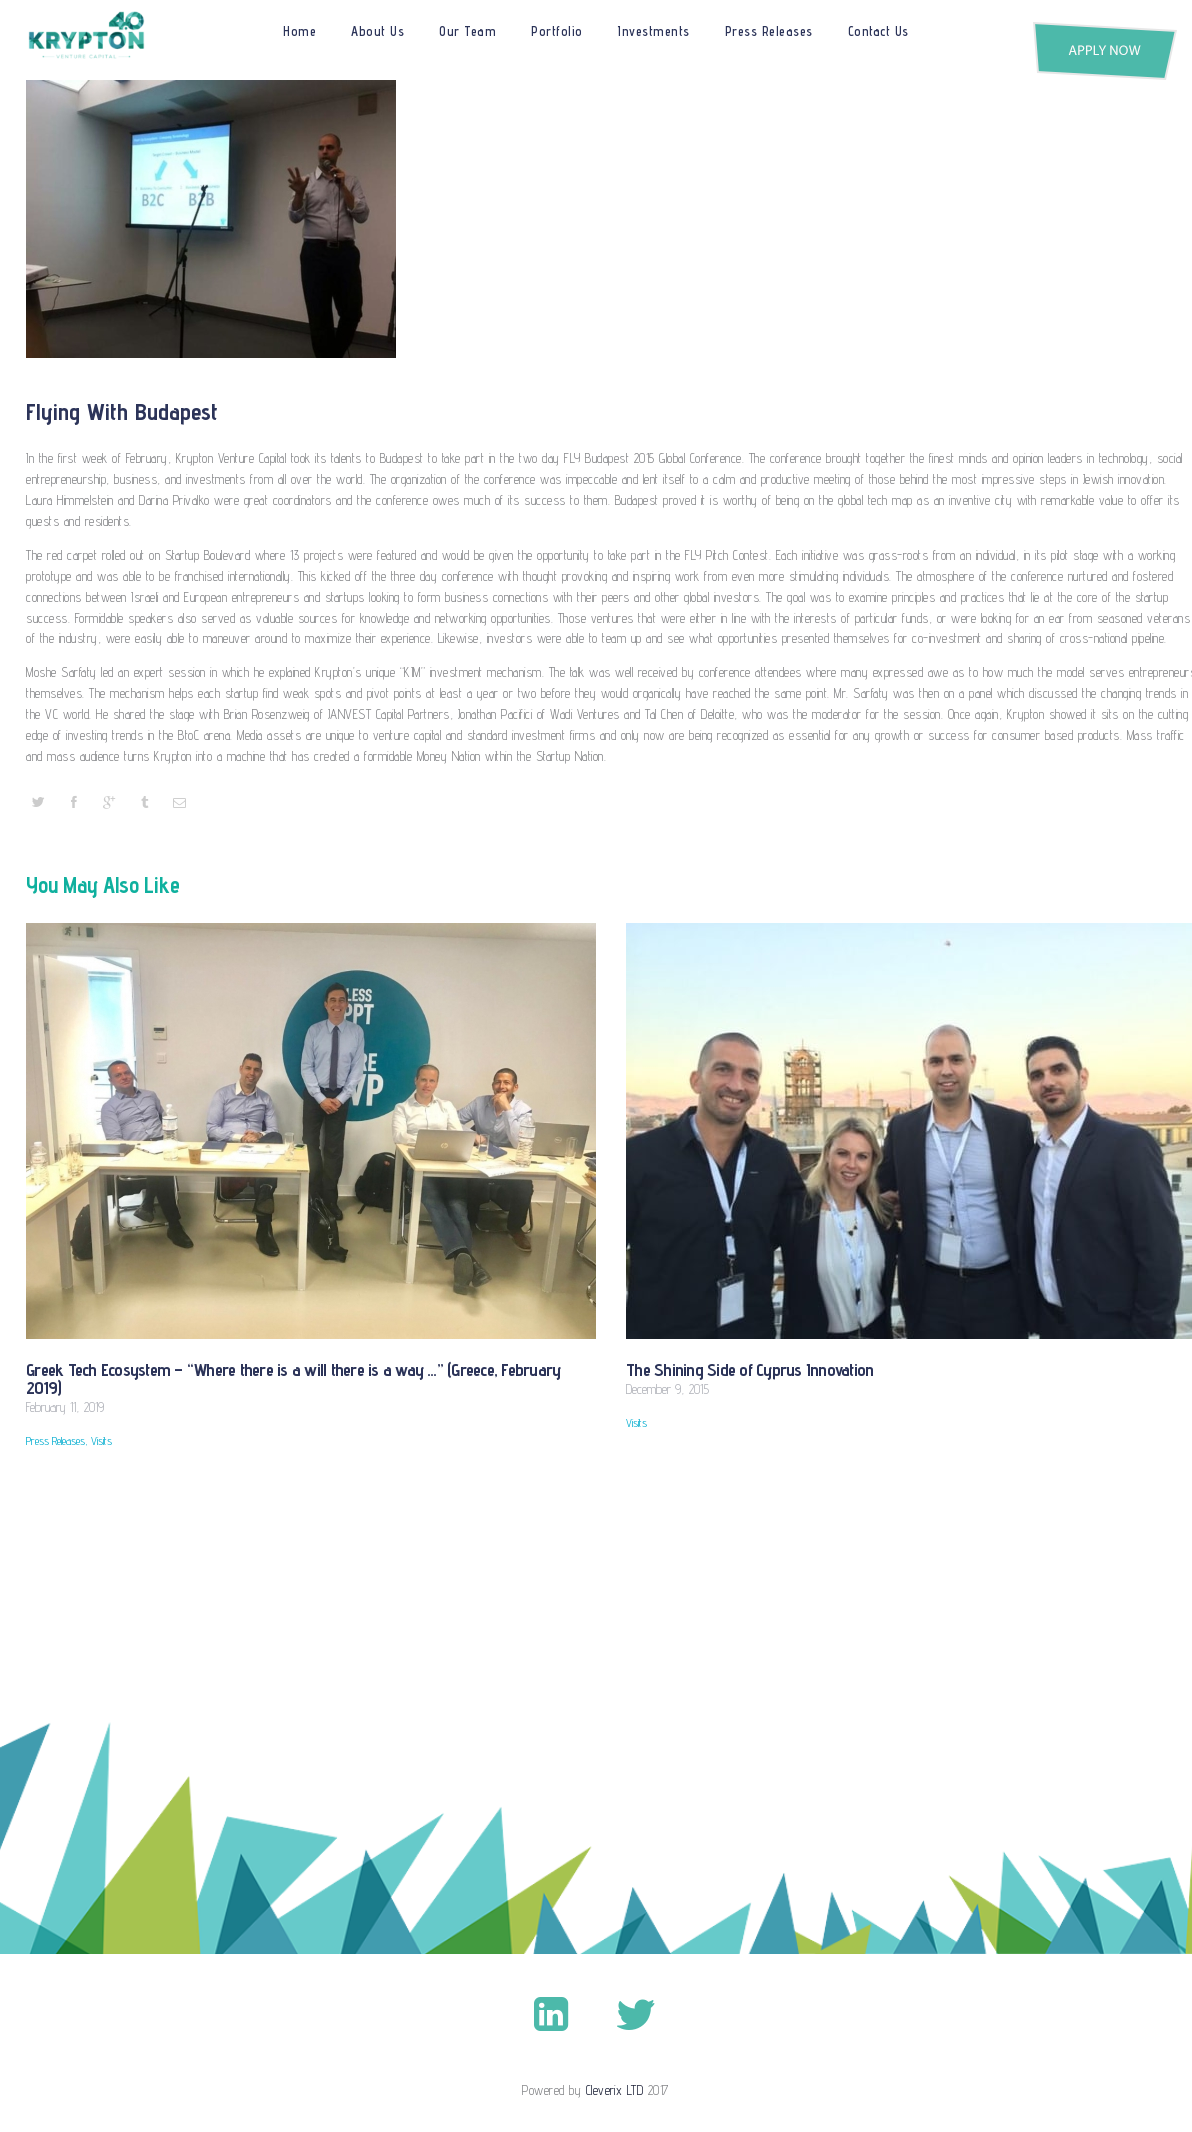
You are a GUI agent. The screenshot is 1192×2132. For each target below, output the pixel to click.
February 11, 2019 (65, 1406)
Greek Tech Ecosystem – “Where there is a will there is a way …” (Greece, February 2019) (305, 1378)
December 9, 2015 (667, 1388)
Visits (96, 1441)
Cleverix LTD (615, 2090)
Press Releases (53, 1441)
